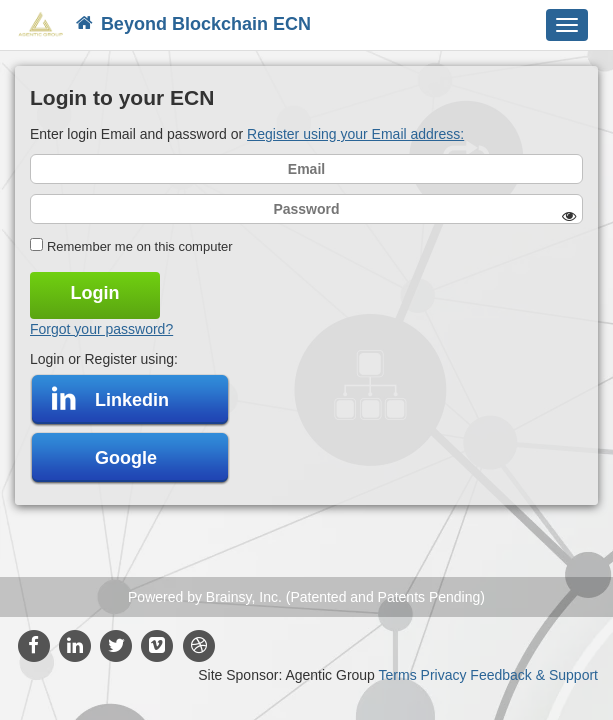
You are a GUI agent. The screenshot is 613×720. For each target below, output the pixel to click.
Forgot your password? (101, 329)
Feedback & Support (534, 675)
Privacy (444, 675)
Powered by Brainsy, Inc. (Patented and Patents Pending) (306, 597)
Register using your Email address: (355, 134)
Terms (398, 675)
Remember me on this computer (140, 246)
